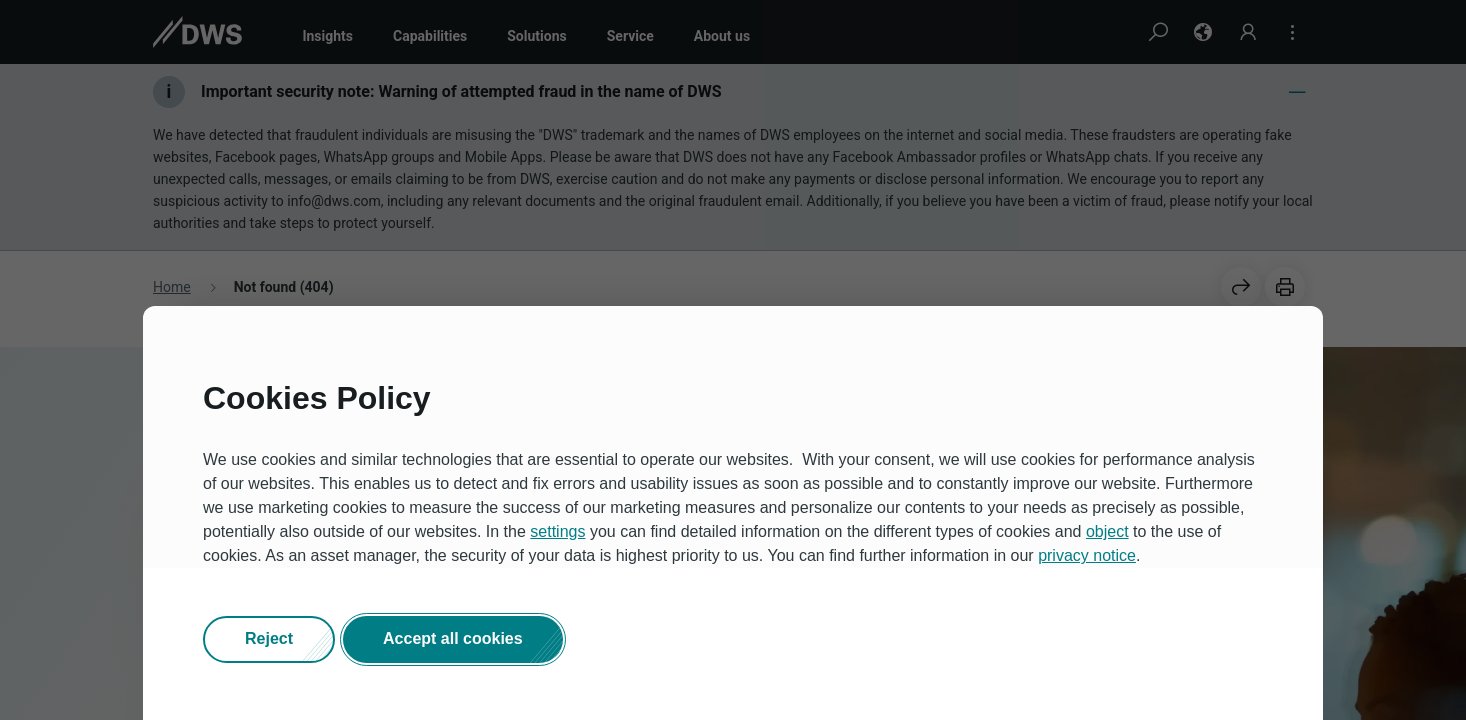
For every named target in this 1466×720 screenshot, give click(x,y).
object (1107, 531)
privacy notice (1087, 555)
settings (557, 531)
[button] (269, 640)
